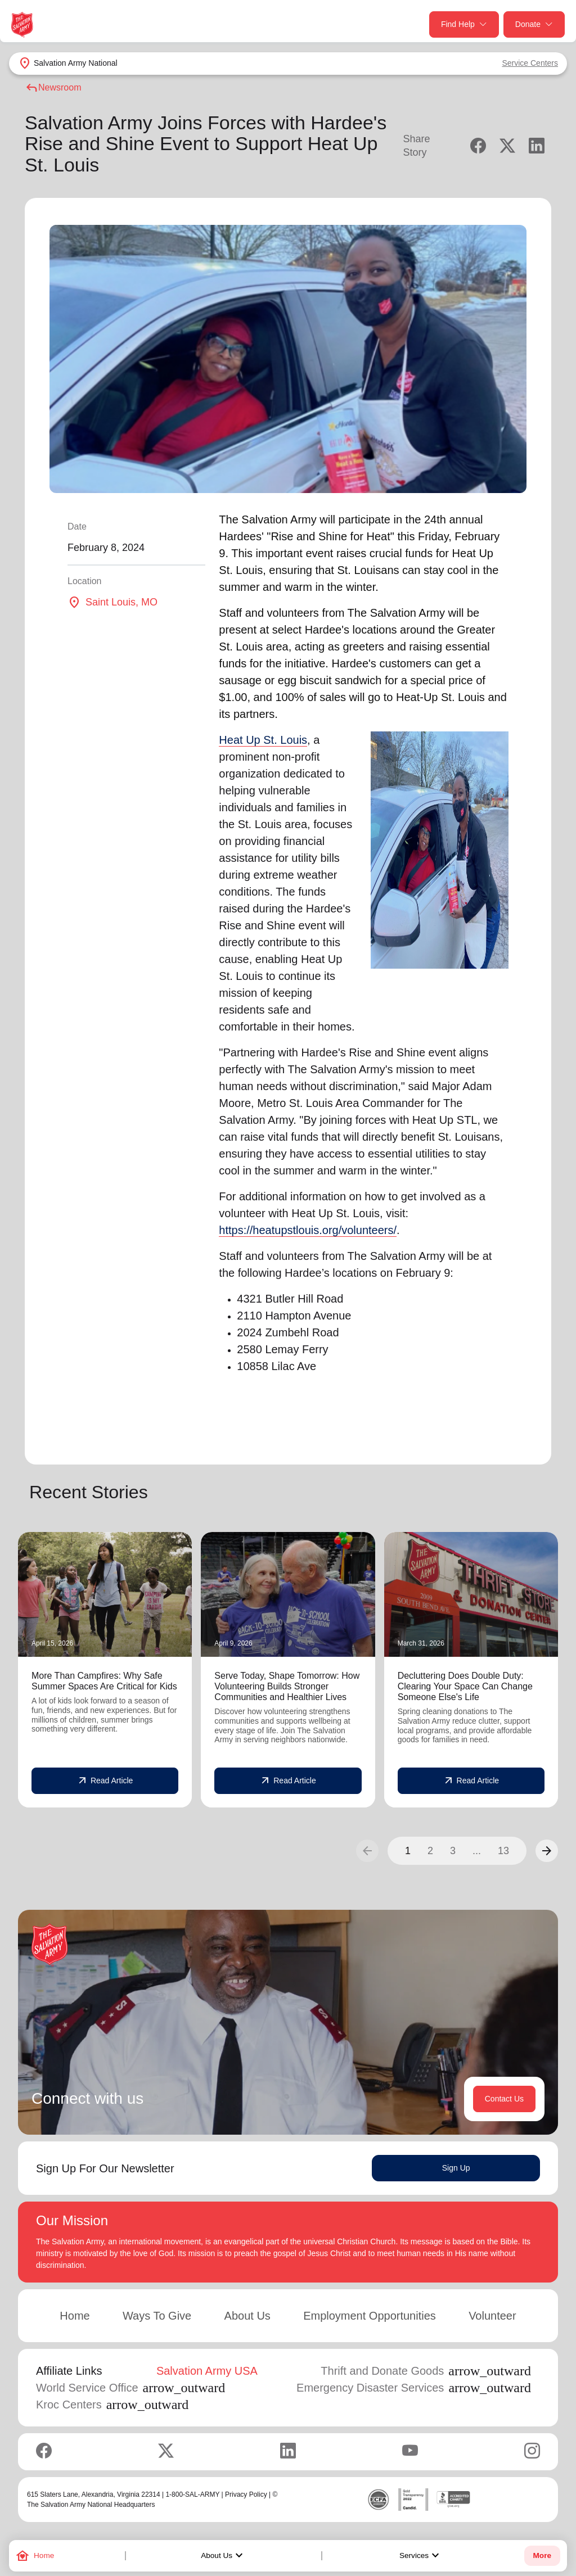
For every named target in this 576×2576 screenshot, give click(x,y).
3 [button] (453, 1850)
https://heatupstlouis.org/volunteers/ (308, 1230)
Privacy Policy (246, 2494)
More (542, 2555)
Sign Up (456, 2167)
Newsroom (53, 87)
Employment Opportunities (369, 2316)
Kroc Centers (112, 2404)
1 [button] (408, 1850)
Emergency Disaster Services (413, 2387)
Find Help (464, 24)
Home (74, 2316)
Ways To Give (157, 2316)
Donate (534, 24)
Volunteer (492, 2316)
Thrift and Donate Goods (426, 2370)
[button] (547, 1851)
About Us (223, 2556)
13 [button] (503, 1850)
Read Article (105, 1781)
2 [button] (430, 1850)
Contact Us (504, 2098)
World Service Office (130, 2387)
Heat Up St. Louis (263, 740)
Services (420, 2556)
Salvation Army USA (207, 2371)
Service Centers (530, 62)
